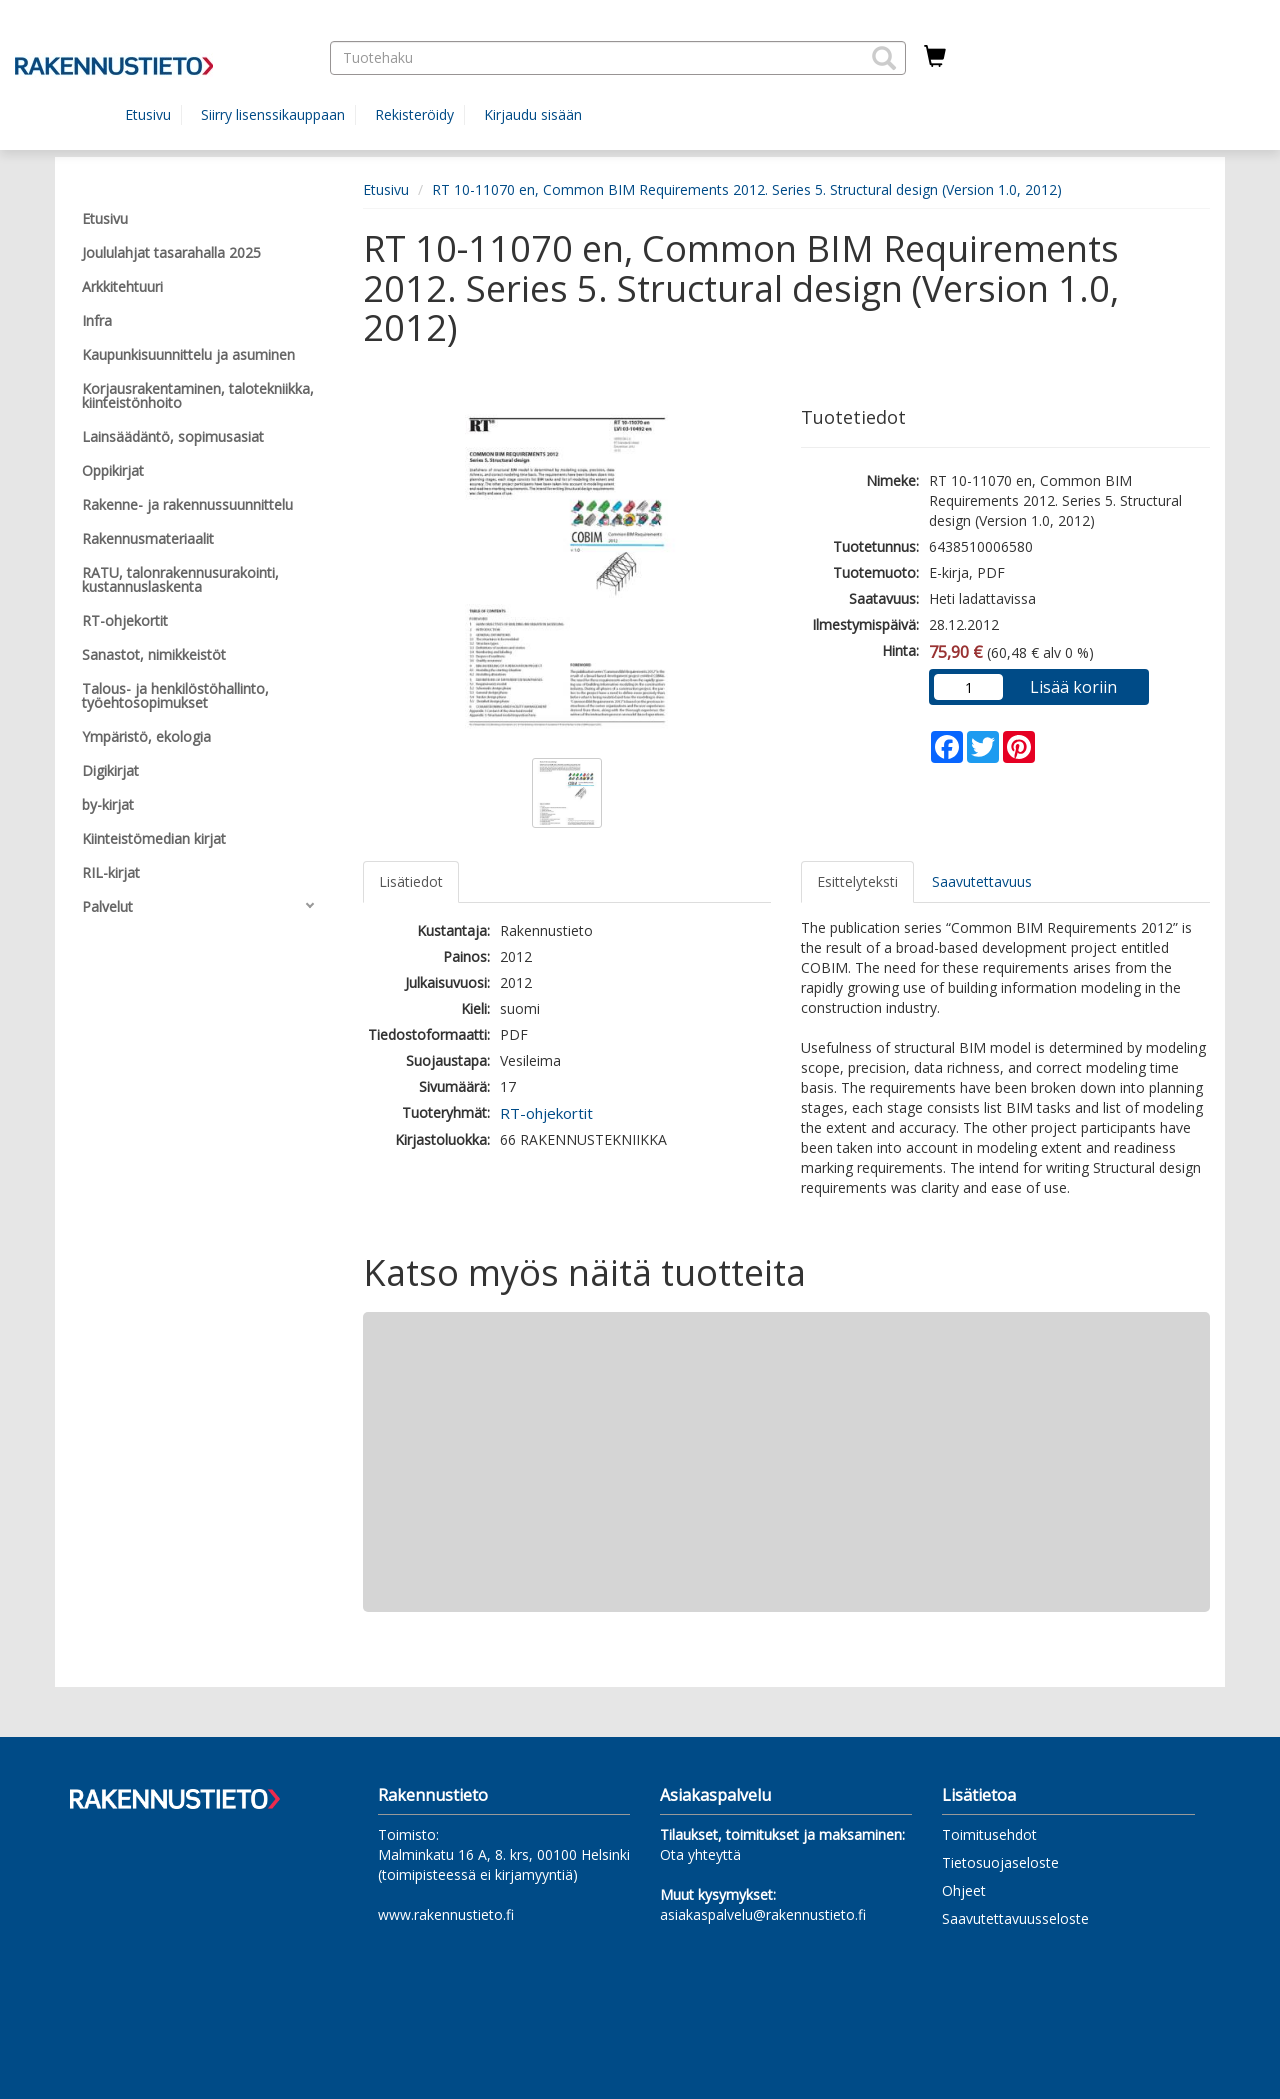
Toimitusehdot (989, 1834)
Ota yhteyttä (700, 1854)
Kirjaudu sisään (533, 114)
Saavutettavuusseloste (1015, 1918)
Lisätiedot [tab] (411, 881)
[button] (884, 58)
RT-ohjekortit (546, 1113)
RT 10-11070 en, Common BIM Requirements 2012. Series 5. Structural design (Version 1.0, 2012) (747, 189)
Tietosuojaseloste (1000, 1862)
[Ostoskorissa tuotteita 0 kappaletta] (935, 57)
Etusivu (148, 114)
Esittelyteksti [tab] (857, 881)
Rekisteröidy (414, 114)
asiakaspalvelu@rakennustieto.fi (763, 1914)
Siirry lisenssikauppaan (273, 114)
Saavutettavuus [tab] (982, 881)
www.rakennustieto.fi (446, 1914)
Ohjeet (964, 1890)
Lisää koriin (1073, 687)
